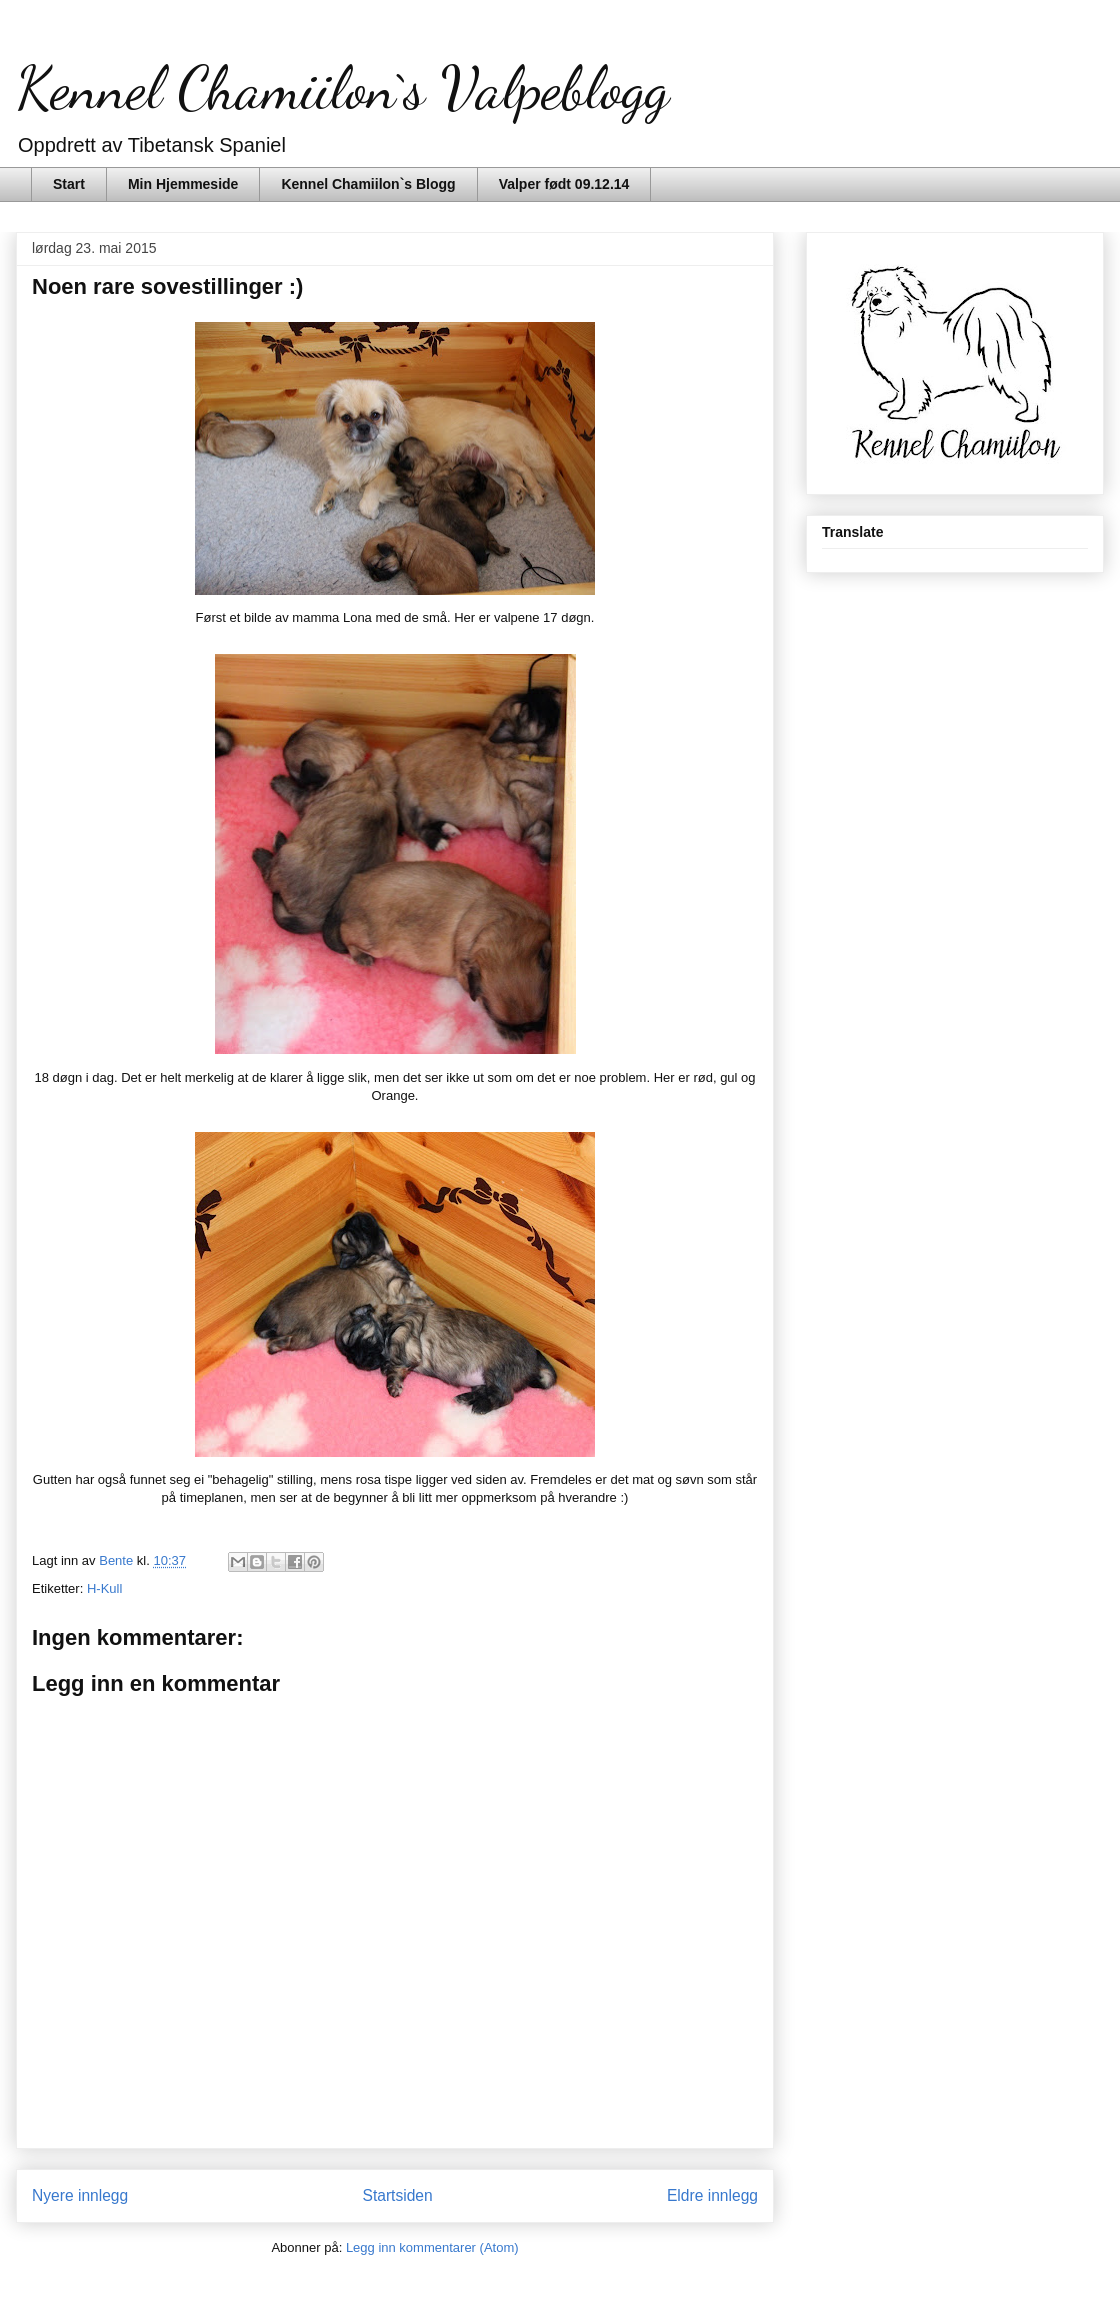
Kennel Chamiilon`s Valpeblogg (342, 88)
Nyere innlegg (80, 2195)
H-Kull (104, 1588)
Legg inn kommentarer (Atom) (432, 2247)
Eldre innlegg (712, 2195)
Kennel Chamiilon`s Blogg (368, 184)
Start (69, 184)
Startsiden (397, 2195)
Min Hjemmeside (183, 184)
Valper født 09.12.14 (564, 184)
